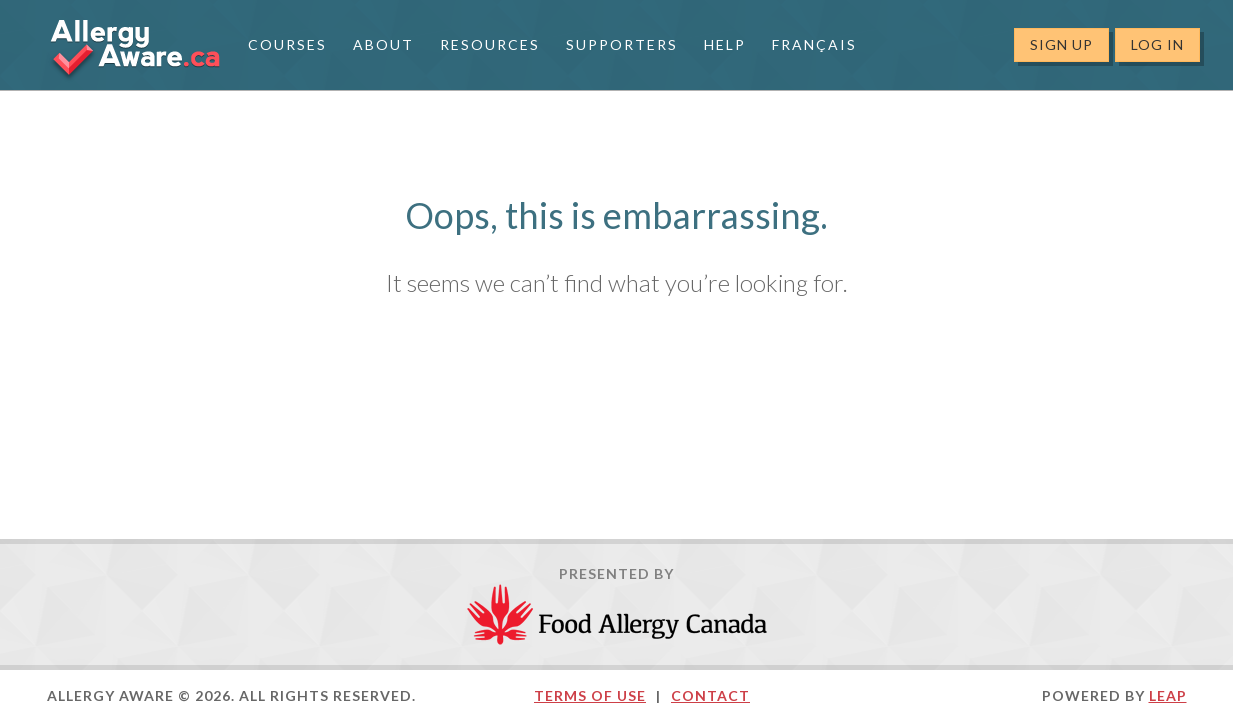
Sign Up (1061, 44)
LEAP (1168, 695)
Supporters (622, 44)
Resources (490, 44)
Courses (287, 44)
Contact (710, 695)
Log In (1157, 44)
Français (814, 44)
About (383, 44)
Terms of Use (590, 695)
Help (725, 44)
